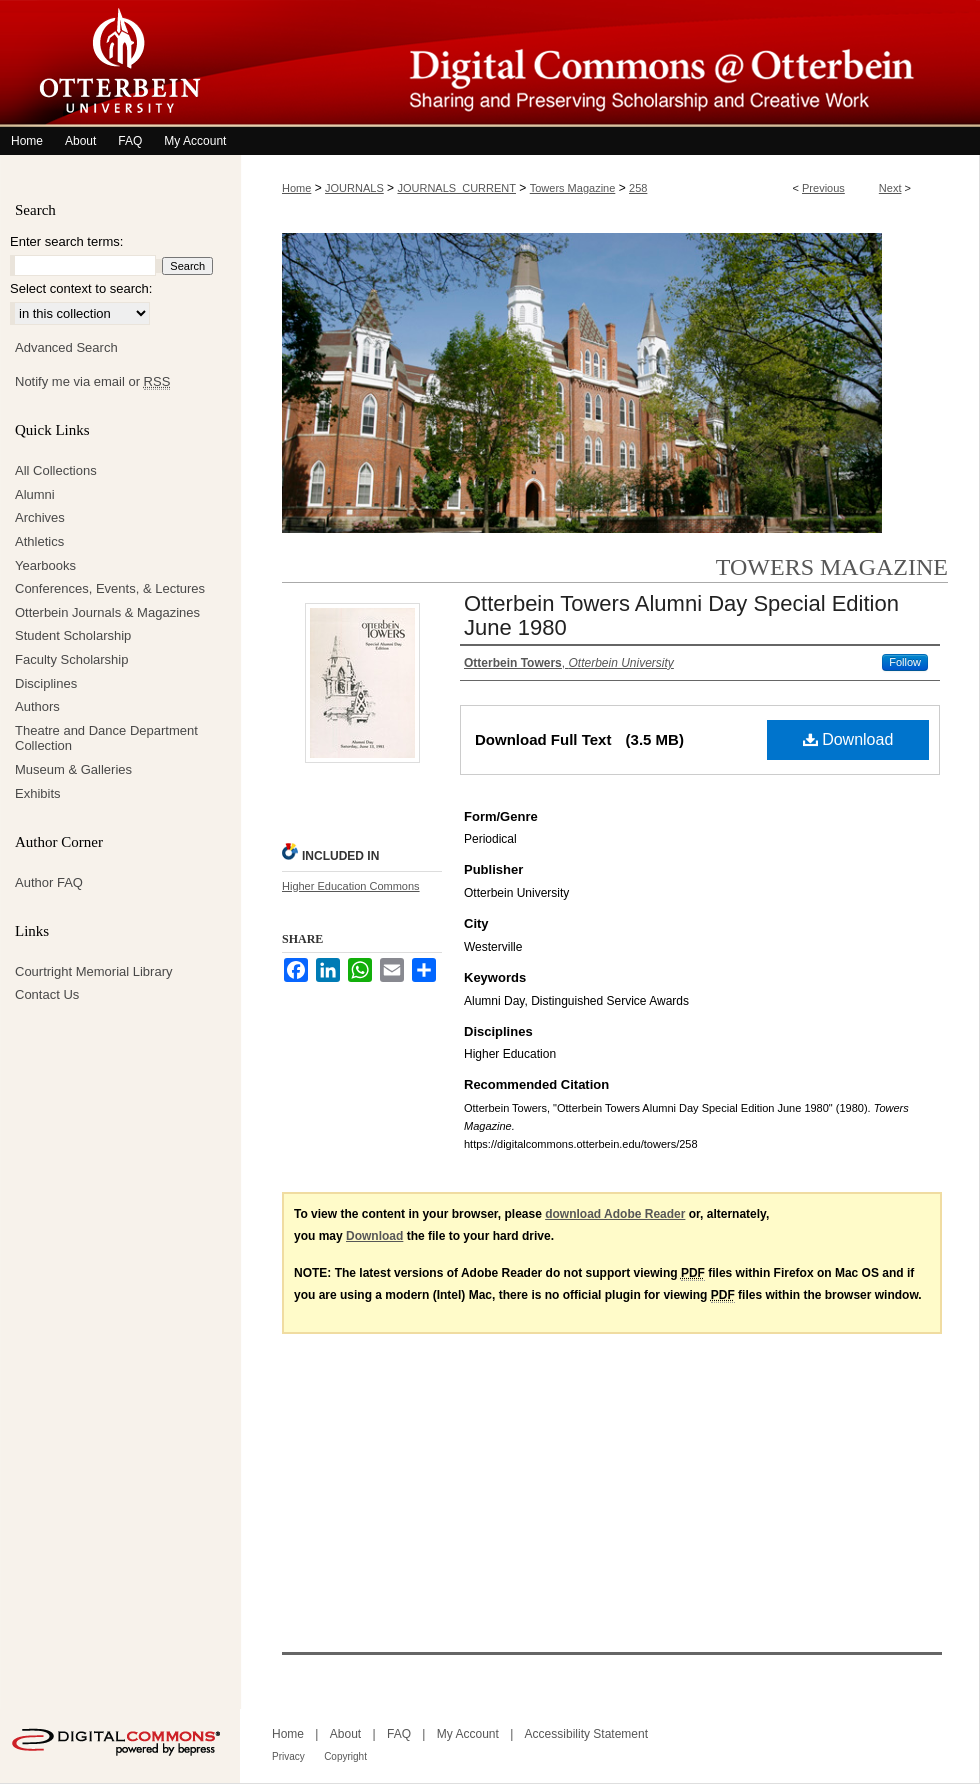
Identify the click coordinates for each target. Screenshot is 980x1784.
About (345, 1734)
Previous (823, 188)
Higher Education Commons (351, 886)
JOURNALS (354, 188)
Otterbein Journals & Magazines (107, 612)
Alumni (35, 494)
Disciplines (46, 683)
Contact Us (47, 994)
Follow (905, 662)
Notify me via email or (92, 382)
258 (638, 188)
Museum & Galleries (73, 769)
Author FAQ (49, 882)
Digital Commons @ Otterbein (610, 63)
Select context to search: (81, 288)
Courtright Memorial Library (94, 971)
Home (296, 188)
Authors (37, 706)
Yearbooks (45, 565)
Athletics (39, 541)
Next (890, 188)
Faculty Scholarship (71, 659)
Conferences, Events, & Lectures (110, 588)
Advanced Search (66, 347)
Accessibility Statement (586, 1734)
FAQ (399, 1734)
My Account (468, 1734)
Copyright (345, 1756)
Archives (40, 517)
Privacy (288, 1756)
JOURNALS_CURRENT (456, 188)
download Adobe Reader (615, 1214)
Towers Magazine (573, 188)
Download (848, 739)
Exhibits (38, 793)
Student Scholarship (73, 635)
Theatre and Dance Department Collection (106, 738)
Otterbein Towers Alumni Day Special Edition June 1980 (681, 615)
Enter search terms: (66, 241)
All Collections (56, 470)
